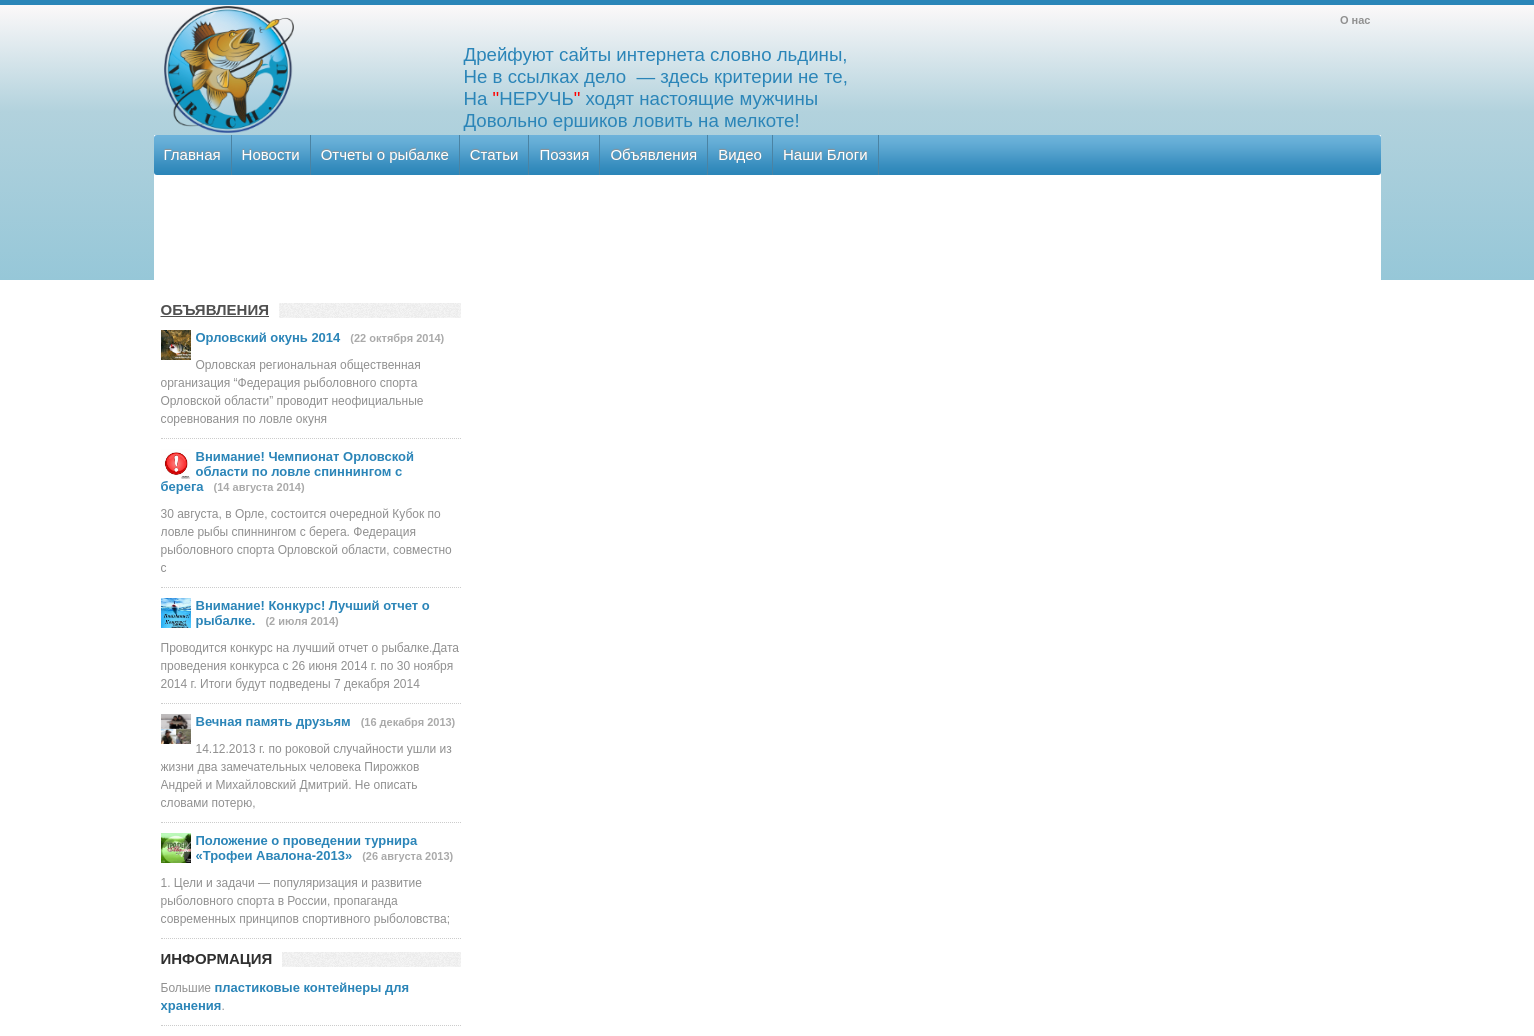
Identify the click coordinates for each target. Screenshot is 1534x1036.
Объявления (653, 154)
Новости (271, 154)
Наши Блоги (825, 154)
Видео (740, 154)
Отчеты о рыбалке (385, 154)
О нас (1355, 20)
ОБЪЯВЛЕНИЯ (215, 309)
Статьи (494, 154)
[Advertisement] (766, 235)
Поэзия (564, 154)
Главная (192, 154)
